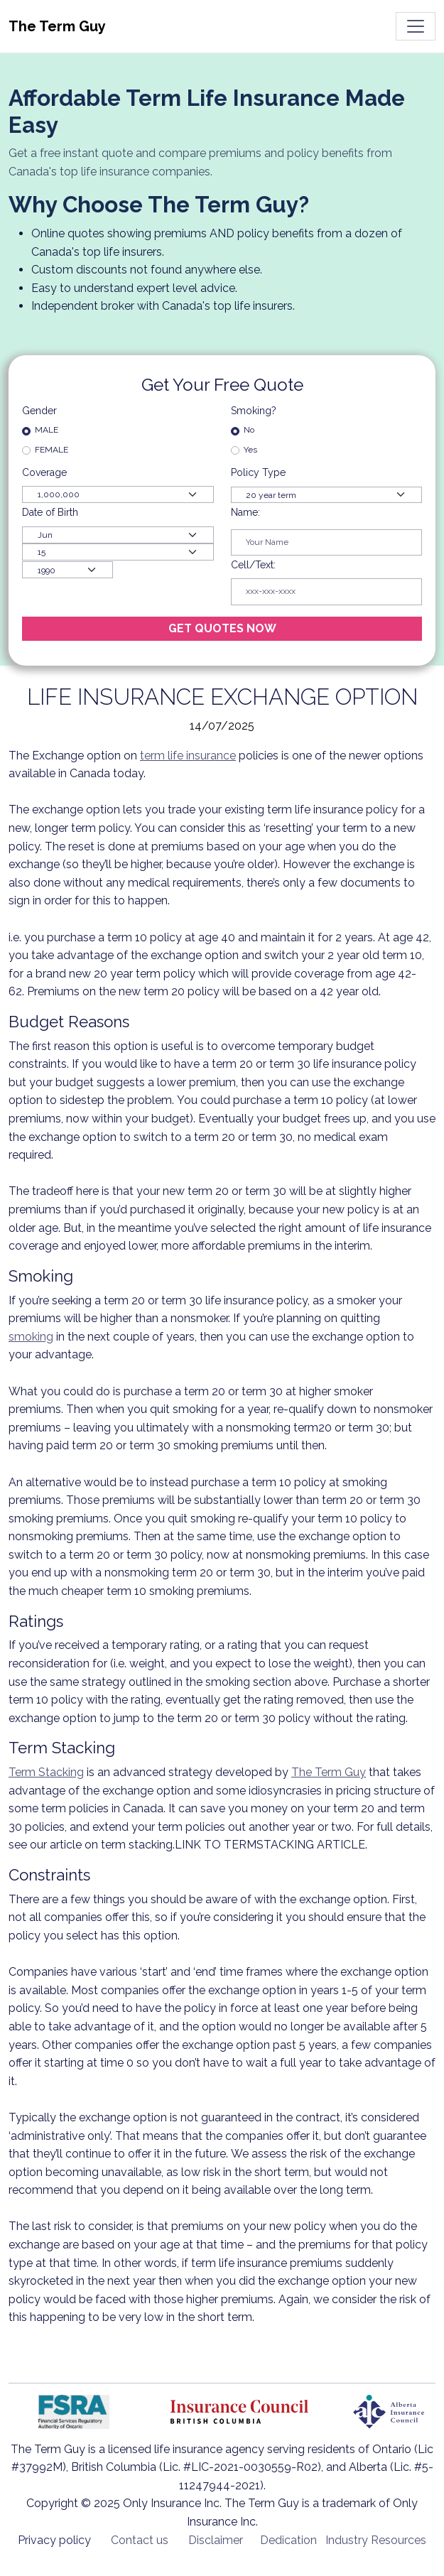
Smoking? (253, 410)
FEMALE (51, 450)
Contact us (139, 2540)
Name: (245, 512)
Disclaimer (215, 2540)
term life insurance (188, 755)
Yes (250, 450)
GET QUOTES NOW (222, 628)
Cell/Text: (253, 564)
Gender (39, 410)
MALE (46, 430)
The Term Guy (328, 1772)
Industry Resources (375, 2540)
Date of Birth (50, 512)
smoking (31, 1336)
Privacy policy (54, 2540)
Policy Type (258, 472)
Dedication (288, 2540)
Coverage (46, 472)
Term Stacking (46, 1772)
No (249, 430)
